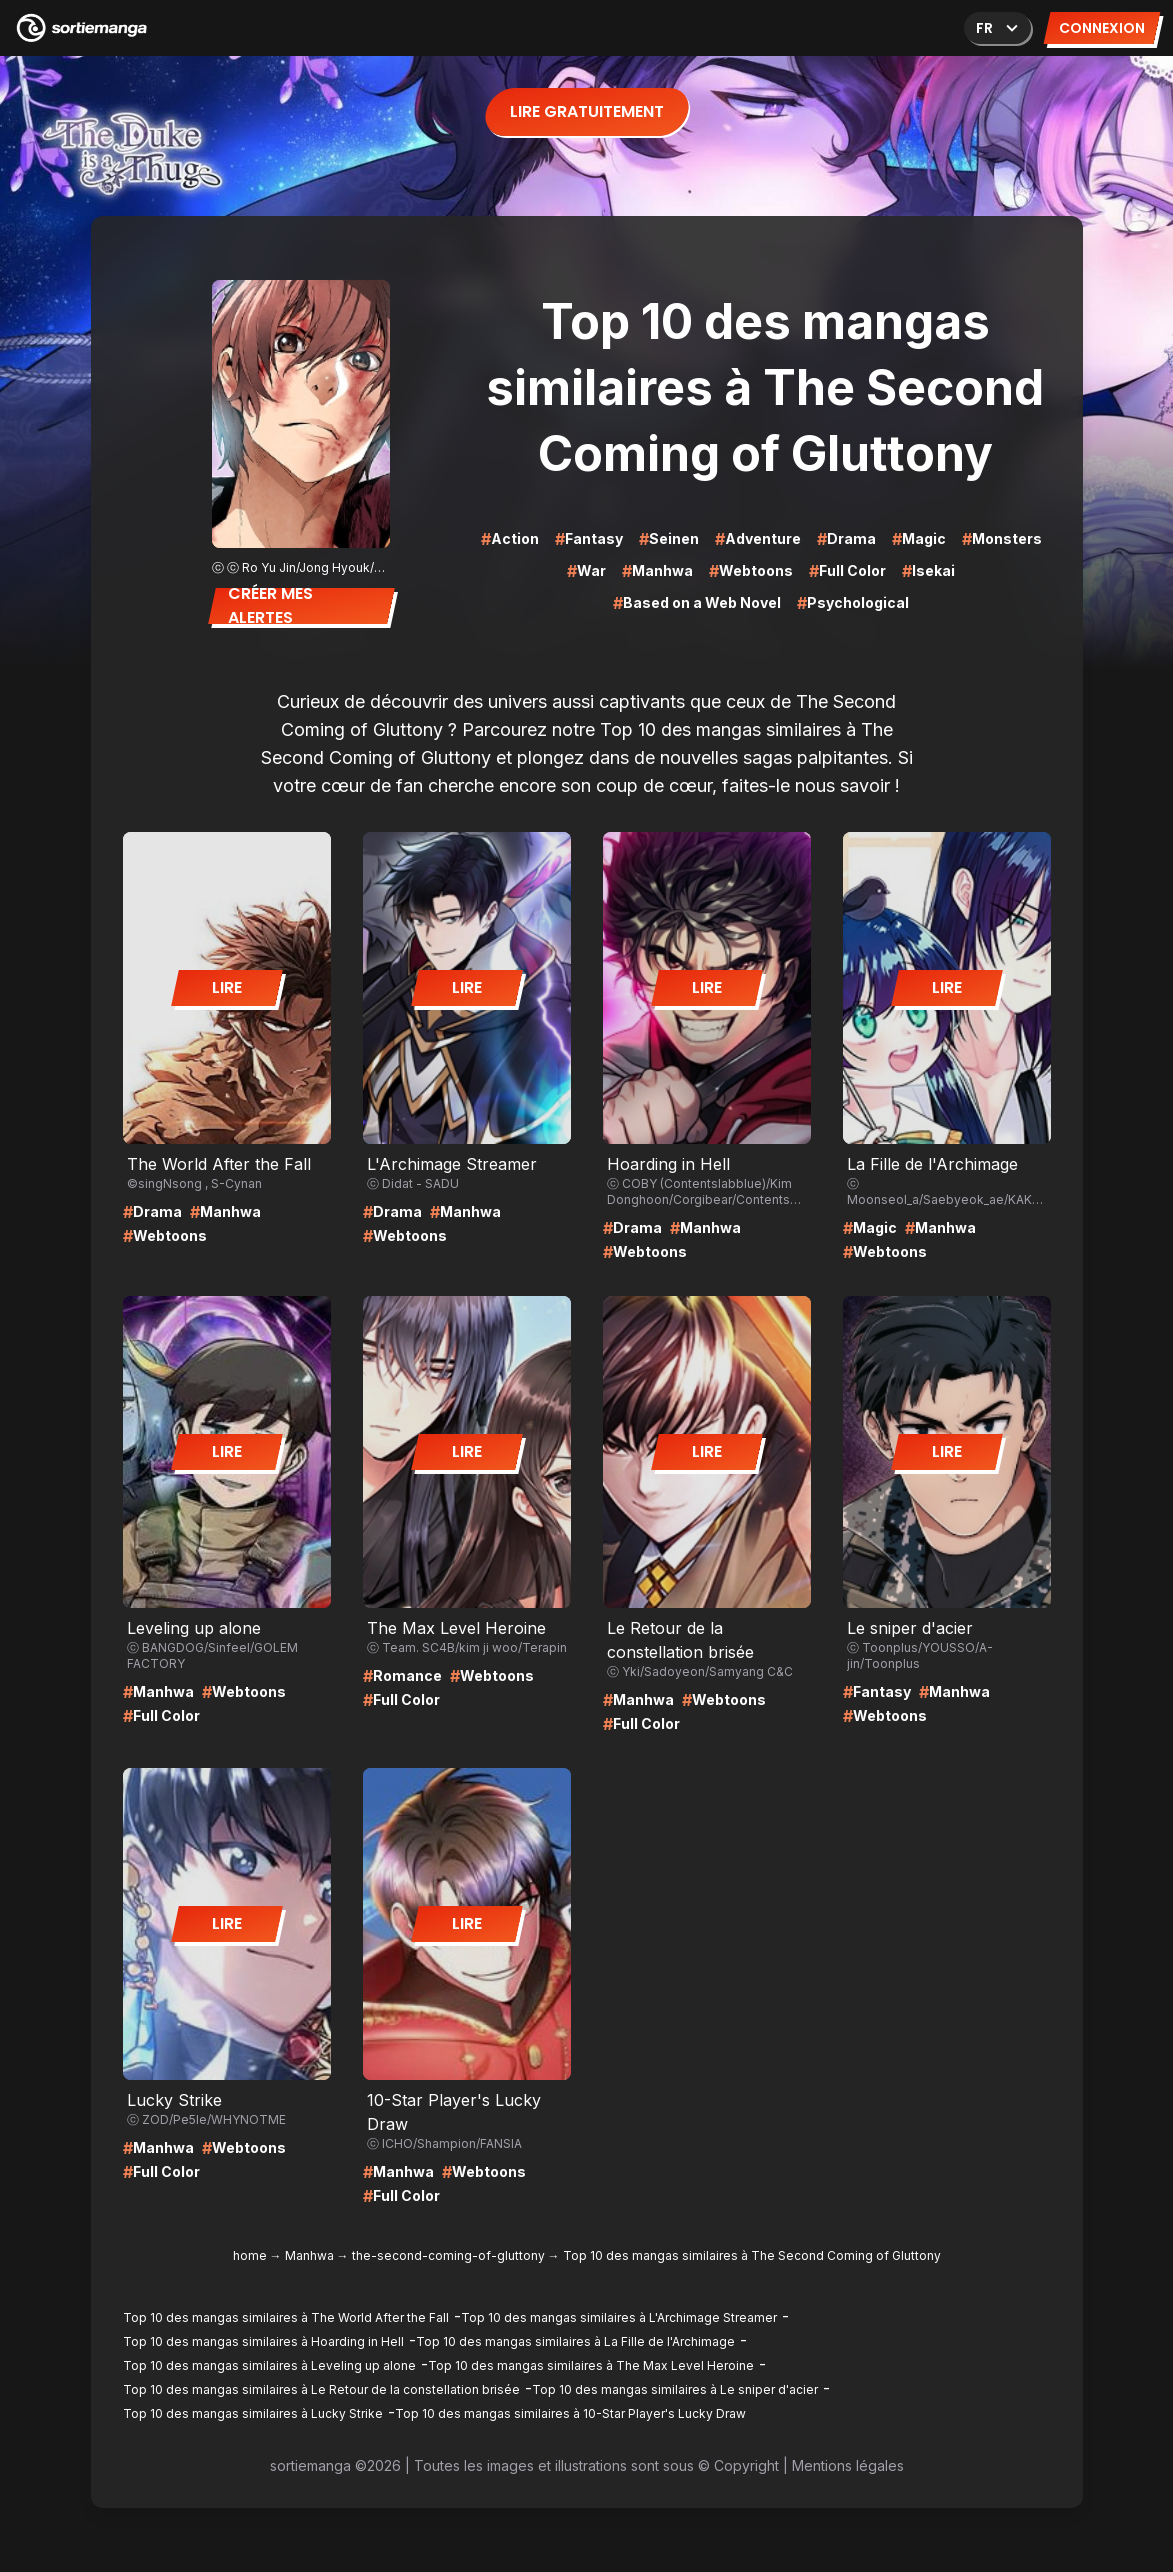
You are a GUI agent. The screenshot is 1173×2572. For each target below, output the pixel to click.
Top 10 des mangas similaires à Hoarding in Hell (263, 2341)
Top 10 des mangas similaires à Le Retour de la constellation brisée (321, 2389)
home (250, 2255)
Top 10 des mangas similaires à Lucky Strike (253, 2413)
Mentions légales (848, 2465)
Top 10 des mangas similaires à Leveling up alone (269, 2365)
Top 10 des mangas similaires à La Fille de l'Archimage (575, 2341)
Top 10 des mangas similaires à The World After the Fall (286, 2317)
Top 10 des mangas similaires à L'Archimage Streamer (619, 2317)
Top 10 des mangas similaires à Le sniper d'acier (675, 2389)
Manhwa (309, 2255)
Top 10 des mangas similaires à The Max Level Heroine (591, 2365)
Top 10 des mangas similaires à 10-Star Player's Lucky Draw (570, 2413)
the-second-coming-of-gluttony (448, 2255)
